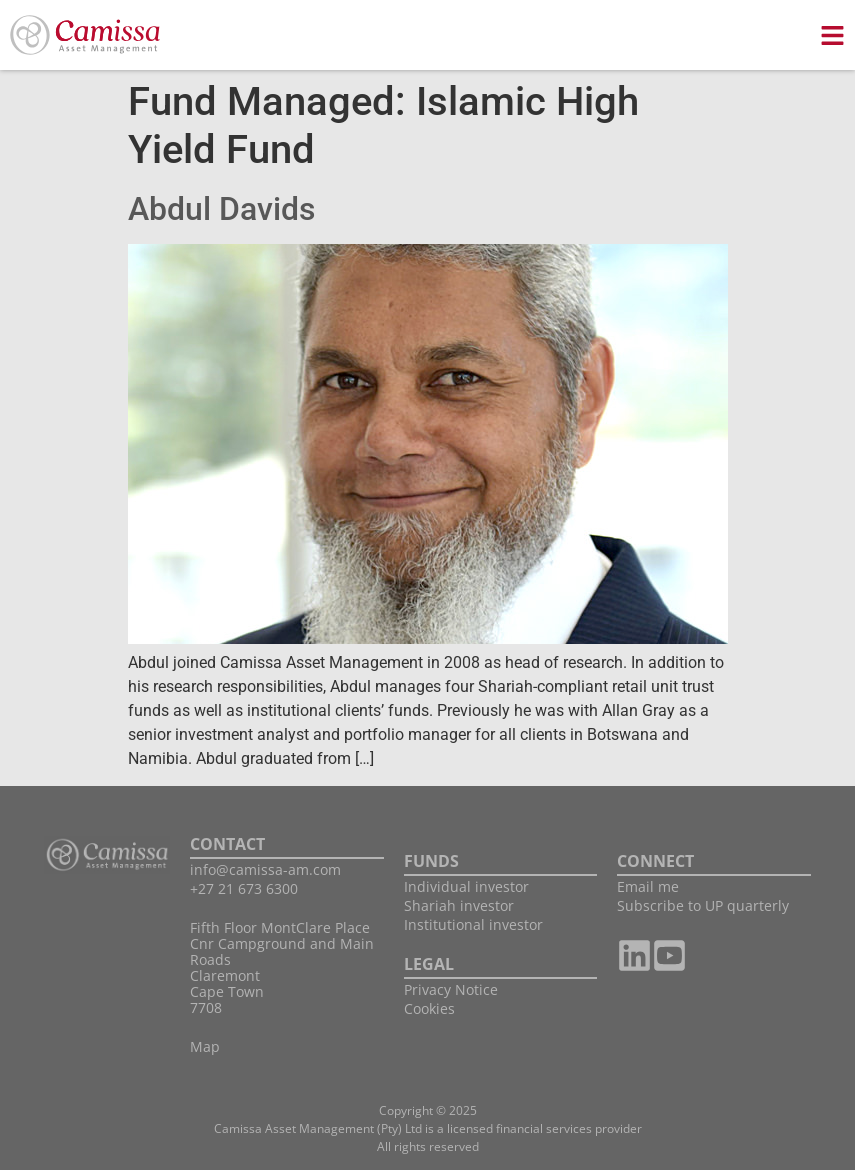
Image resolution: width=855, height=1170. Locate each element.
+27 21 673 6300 (244, 888)
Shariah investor (459, 905)
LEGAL (429, 964)
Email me (648, 886)
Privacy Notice (451, 989)
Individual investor (466, 886)
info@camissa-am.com (265, 869)
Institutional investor (473, 924)
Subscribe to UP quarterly (703, 905)
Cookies (429, 1008)
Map (205, 1046)
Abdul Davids (221, 209)
